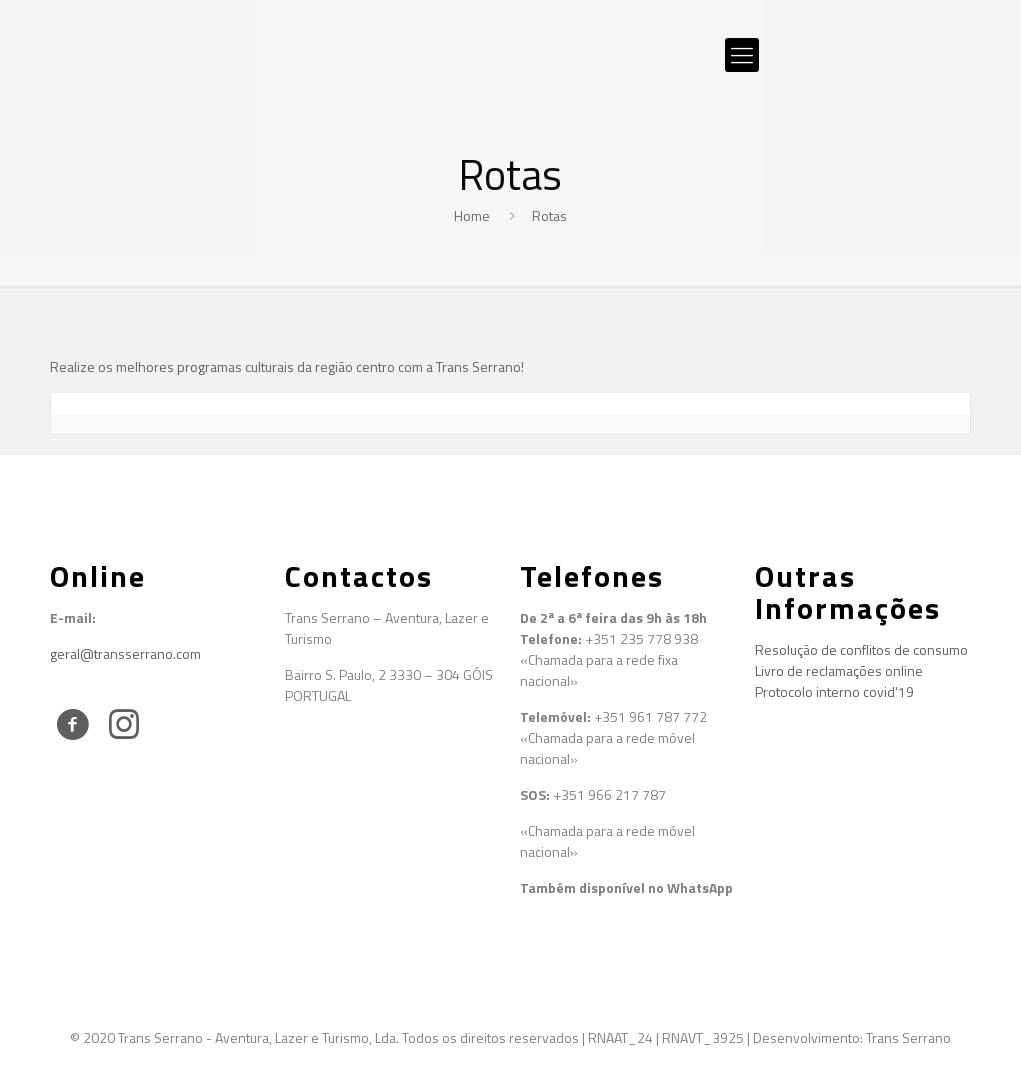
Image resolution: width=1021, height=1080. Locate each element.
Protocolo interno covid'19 (834, 691)
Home (472, 215)
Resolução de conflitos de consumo (861, 649)
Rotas (549, 215)
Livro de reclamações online (839, 670)
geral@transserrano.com (125, 653)
